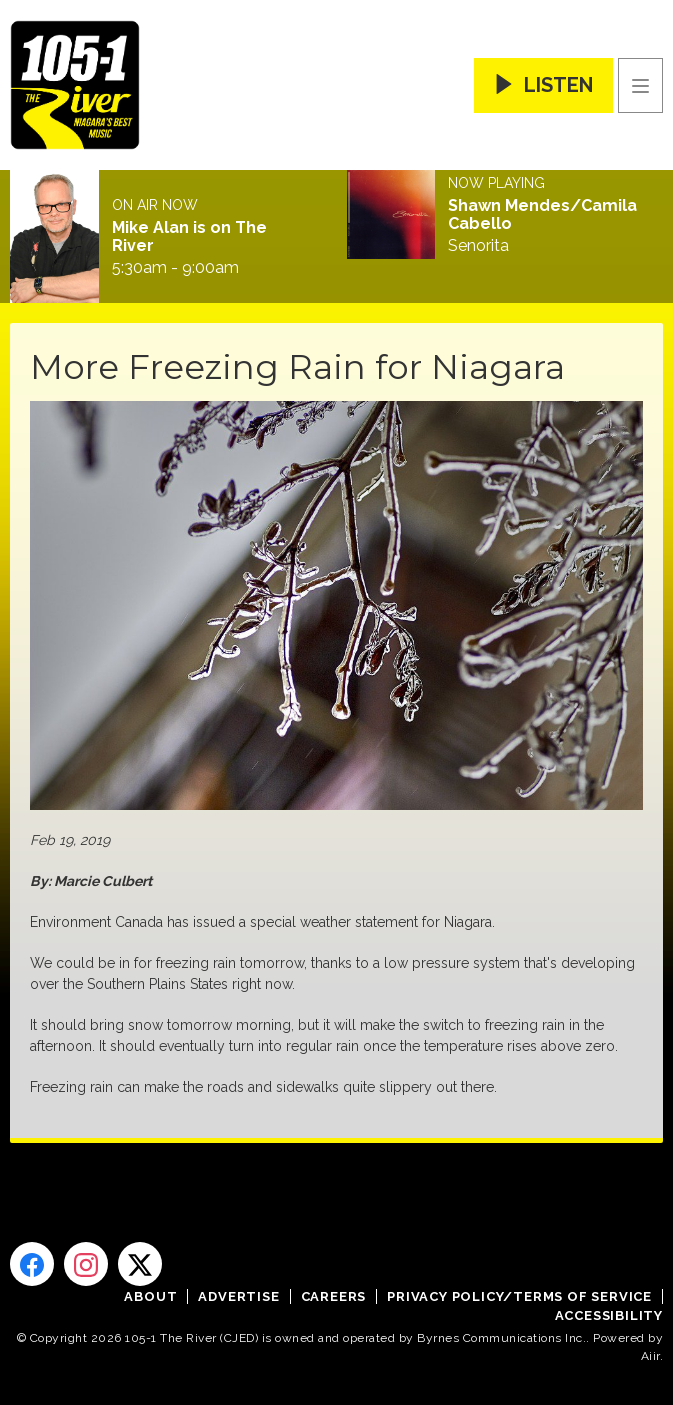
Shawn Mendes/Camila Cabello (542, 215)
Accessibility (609, 1315)
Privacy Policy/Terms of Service (519, 1296)
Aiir (650, 1356)
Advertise (238, 1296)
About (150, 1296)
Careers (334, 1296)
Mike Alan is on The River (189, 237)
